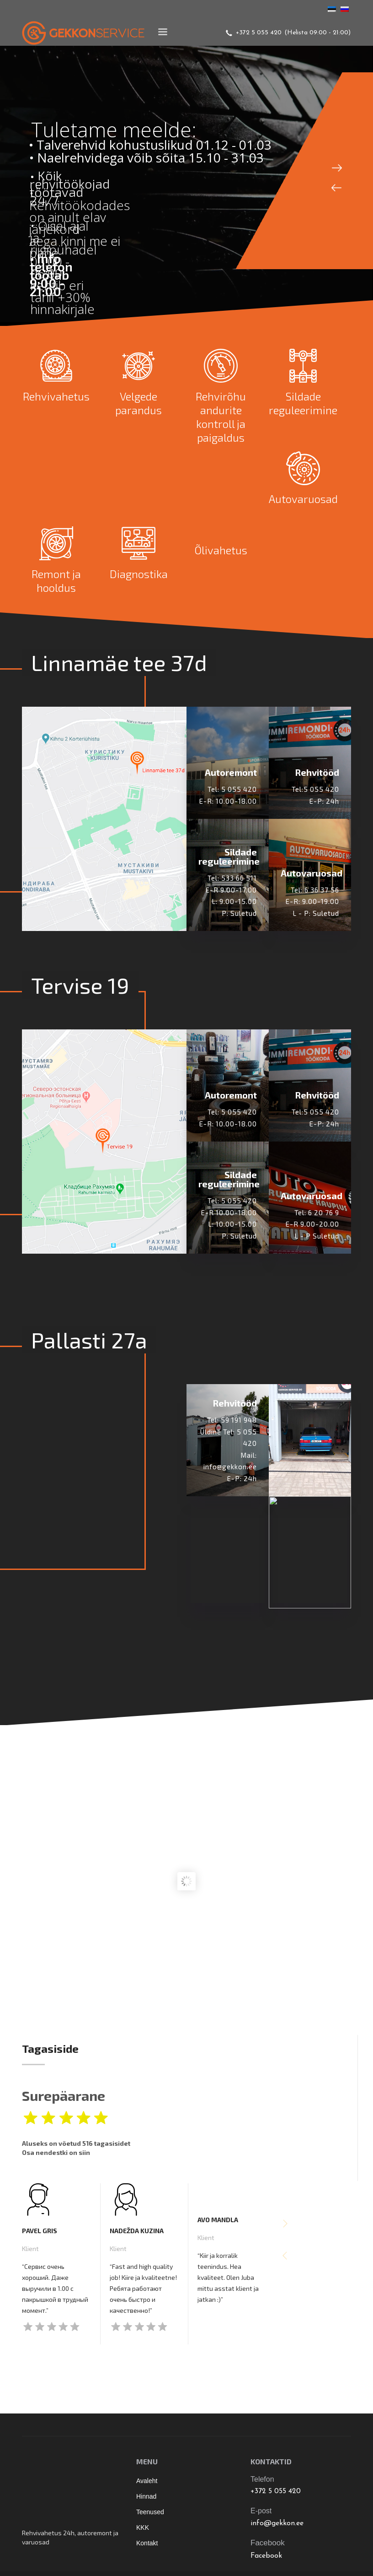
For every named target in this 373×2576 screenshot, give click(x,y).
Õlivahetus (220, 550)
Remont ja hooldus (56, 580)
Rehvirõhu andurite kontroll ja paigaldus (221, 417)
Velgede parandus (138, 403)
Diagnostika (139, 573)
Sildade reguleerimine (303, 403)
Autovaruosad (303, 498)
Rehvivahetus (56, 396)
